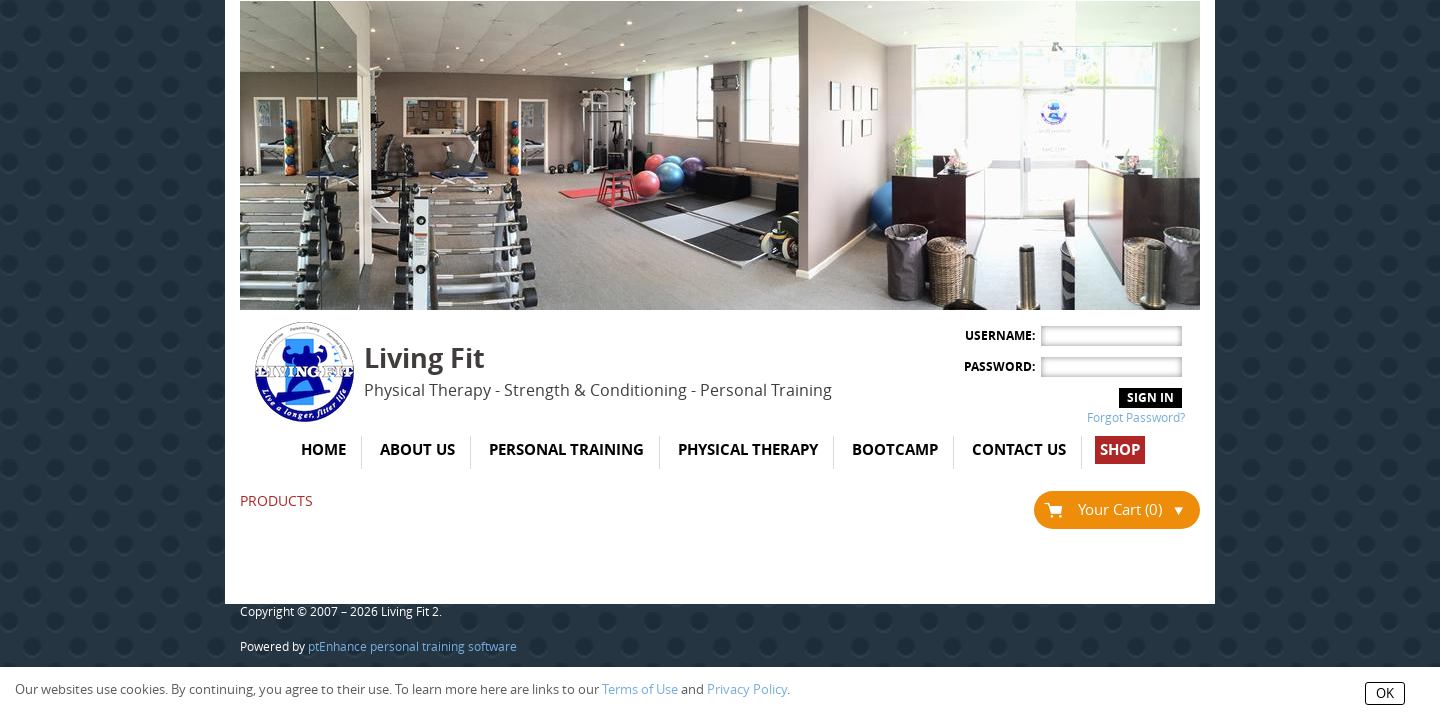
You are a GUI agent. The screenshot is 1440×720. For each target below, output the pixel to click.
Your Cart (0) (1130, 510)
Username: (1000, 336)
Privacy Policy (747, 689)
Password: (999, 367)
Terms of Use (640, 689)
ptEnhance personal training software (412, 647)
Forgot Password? (1136, 418)
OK (1385, 693)
